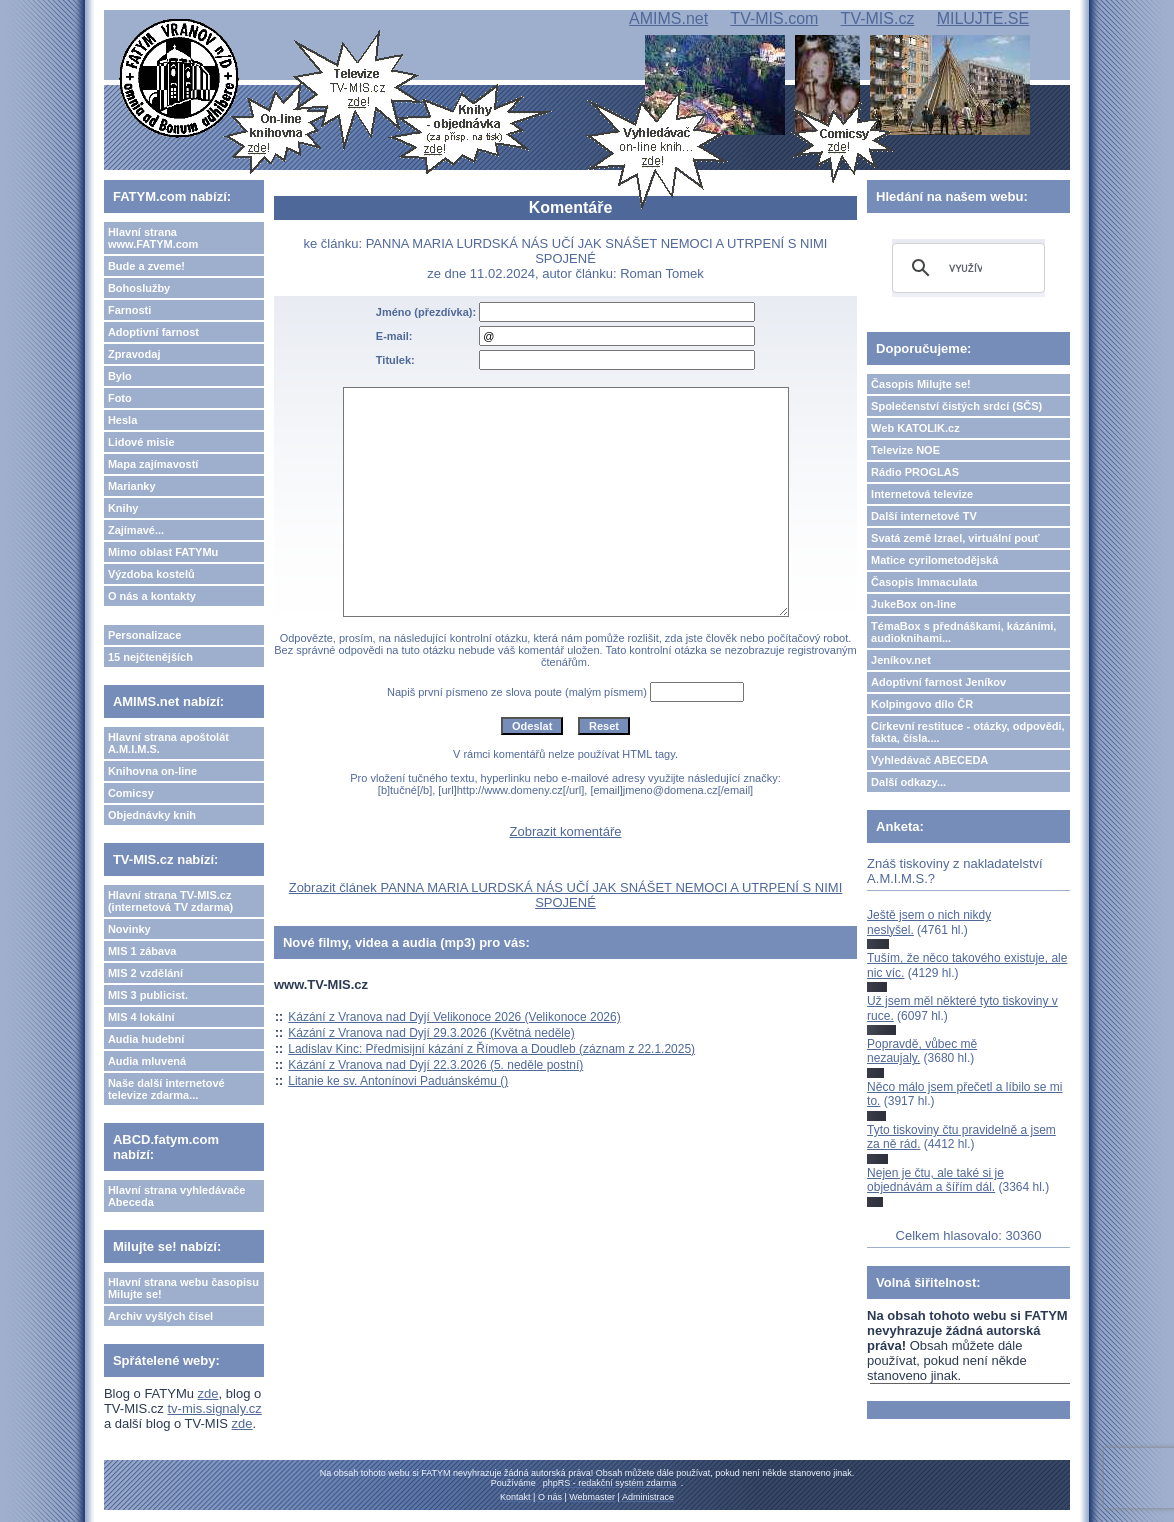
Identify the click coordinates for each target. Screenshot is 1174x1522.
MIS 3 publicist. (148, 995)
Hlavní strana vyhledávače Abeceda (177, 1196)
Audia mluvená (147, 1061)
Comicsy (131, 793)
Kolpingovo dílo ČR (922, 704)
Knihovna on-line (152, 771)
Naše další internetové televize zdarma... (166, 1089)
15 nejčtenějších (150, 657)
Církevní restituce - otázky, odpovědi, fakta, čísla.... (968, 732)
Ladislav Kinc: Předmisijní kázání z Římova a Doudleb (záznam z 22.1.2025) (491, 1049)
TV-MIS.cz (878, 18)
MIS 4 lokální (141, 1017)
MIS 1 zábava (142, 951)
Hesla (122, 420)
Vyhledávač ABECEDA (929, 760)
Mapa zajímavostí (153, 464)
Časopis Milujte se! (921, 384)
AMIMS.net (668, 18)
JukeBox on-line (913, 604)
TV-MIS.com (774, 18)
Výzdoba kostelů (151, 574)
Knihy (123, 508)
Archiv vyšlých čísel (160, 1316)
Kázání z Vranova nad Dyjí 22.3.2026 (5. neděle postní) (435, 1065)
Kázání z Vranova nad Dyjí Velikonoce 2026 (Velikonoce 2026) (454, 1017)
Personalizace (144, 635)
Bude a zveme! (146, 266)
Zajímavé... (136, 530)
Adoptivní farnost (153, 332)
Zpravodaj (134, 354)
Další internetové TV (924, 516)
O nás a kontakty (152, 596)
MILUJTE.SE (983, 18)
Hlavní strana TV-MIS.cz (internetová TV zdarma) (170, 901)
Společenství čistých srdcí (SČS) (956, 406)
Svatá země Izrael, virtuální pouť (955, 538)
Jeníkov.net (901, 660)
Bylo (120, 376)
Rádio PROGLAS (915, 472)
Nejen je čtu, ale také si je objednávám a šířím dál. (935, 1180)
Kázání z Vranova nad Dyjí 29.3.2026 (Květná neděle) (431, 1033)
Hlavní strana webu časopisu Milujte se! (183, 1288)
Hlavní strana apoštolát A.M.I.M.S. (168, 743)
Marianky (132, 486)
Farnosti (129, 310)
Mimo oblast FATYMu (163, 552)
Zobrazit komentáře (566, 831)
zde (208, 1393)
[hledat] (965, 268)
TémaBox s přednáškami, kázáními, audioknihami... (963, 632)
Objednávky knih (152, 815)
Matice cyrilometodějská (934, 560)
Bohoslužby (139, 288)
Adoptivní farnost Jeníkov (938, 682)
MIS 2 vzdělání (145, 973)
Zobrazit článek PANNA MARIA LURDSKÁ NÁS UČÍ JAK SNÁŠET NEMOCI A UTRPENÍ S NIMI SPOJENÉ (566, 895)
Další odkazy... (908, 782)
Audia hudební (146, 1039)
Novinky (129, 929)
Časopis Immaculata (924, 582)
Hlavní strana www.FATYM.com (153, 238)
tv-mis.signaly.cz (214, 1408)
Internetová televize (922, 494)
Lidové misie (141, 442)
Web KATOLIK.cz (915, 428)
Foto (120, 398)
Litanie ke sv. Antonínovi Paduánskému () (398, 1081)
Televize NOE (905, 450)
